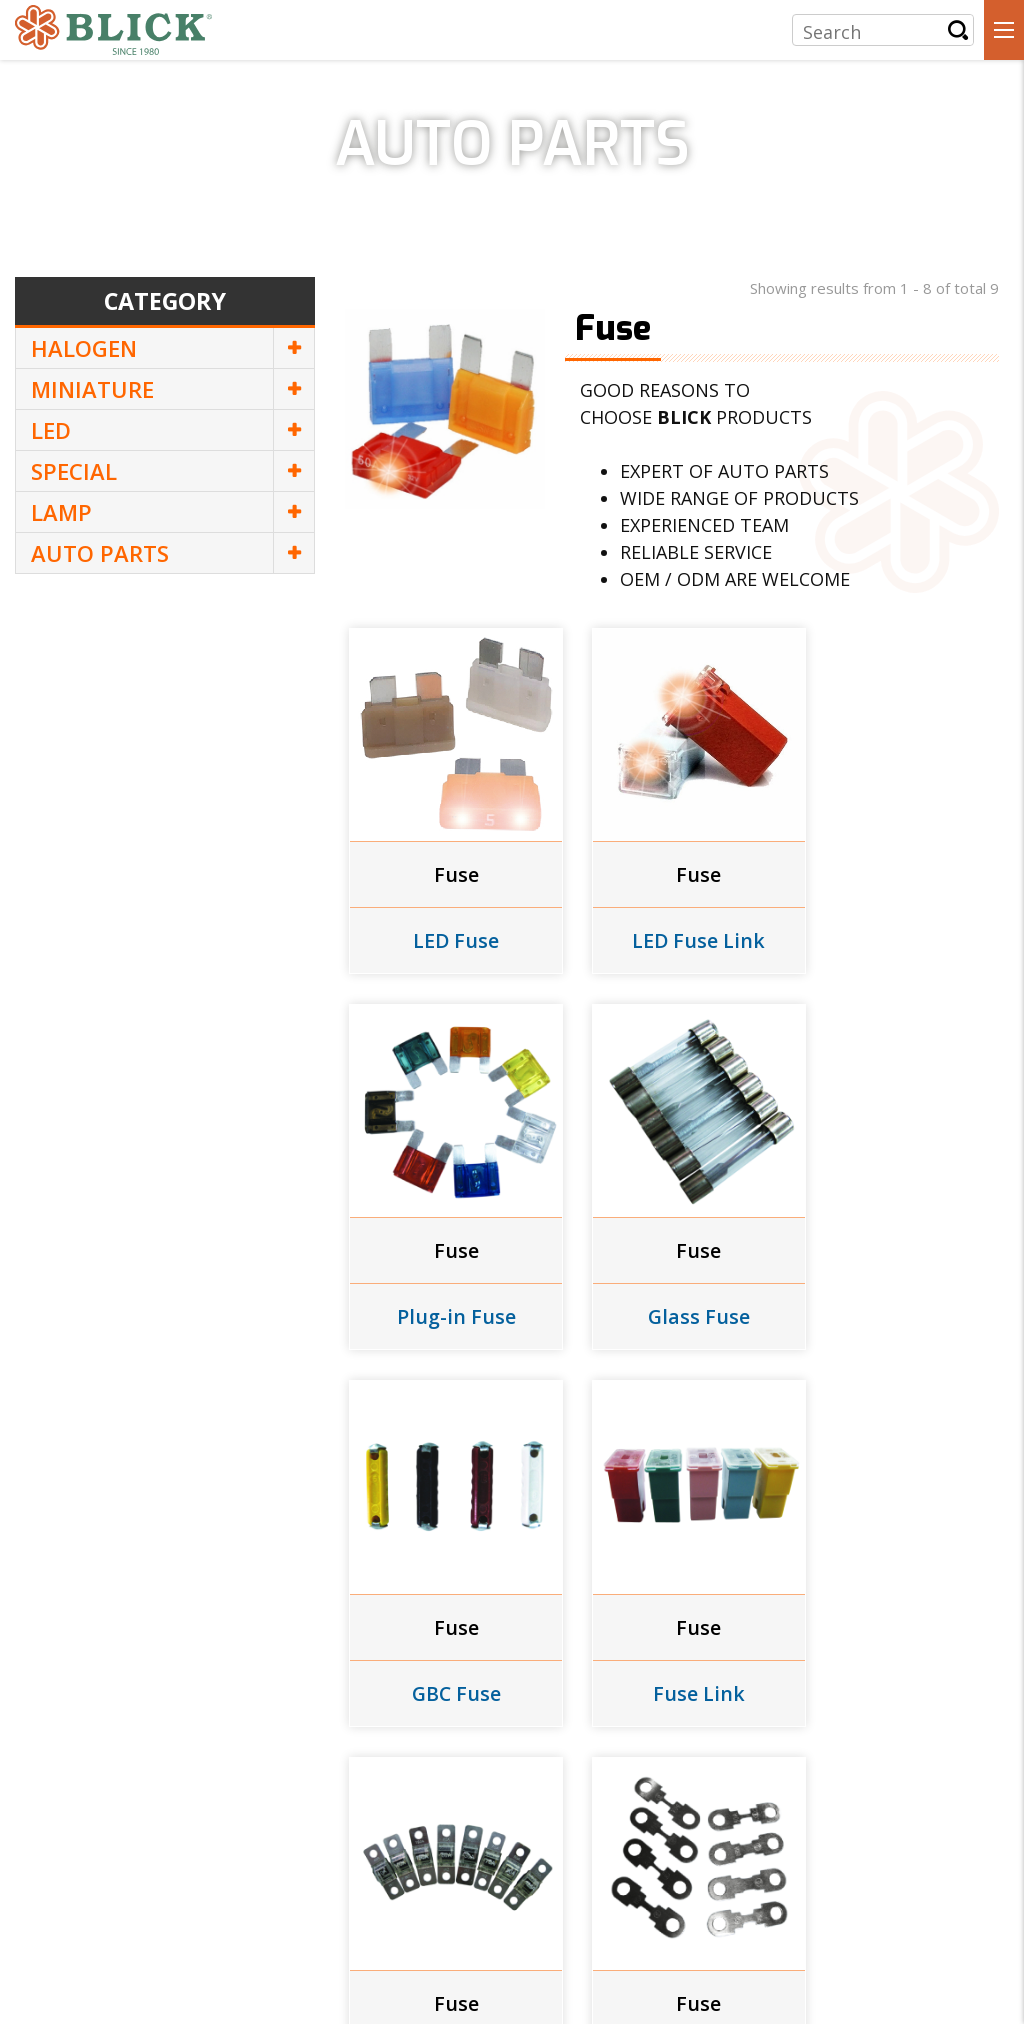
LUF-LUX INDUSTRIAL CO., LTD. (205, 1869)
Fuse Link (897, 1278)
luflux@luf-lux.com (476, 1949)
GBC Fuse (671, 1278)
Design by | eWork (445, 1980)
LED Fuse (447, 921)
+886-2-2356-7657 (104, 1949)
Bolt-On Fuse (447, 1634)
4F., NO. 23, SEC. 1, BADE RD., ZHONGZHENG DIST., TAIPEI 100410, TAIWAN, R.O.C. (320, 1911)
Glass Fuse (447, 1278)
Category (165, 301)
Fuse (447, 855)
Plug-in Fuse (896, 921)
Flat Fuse (672, 1634)
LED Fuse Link (672, 921)
